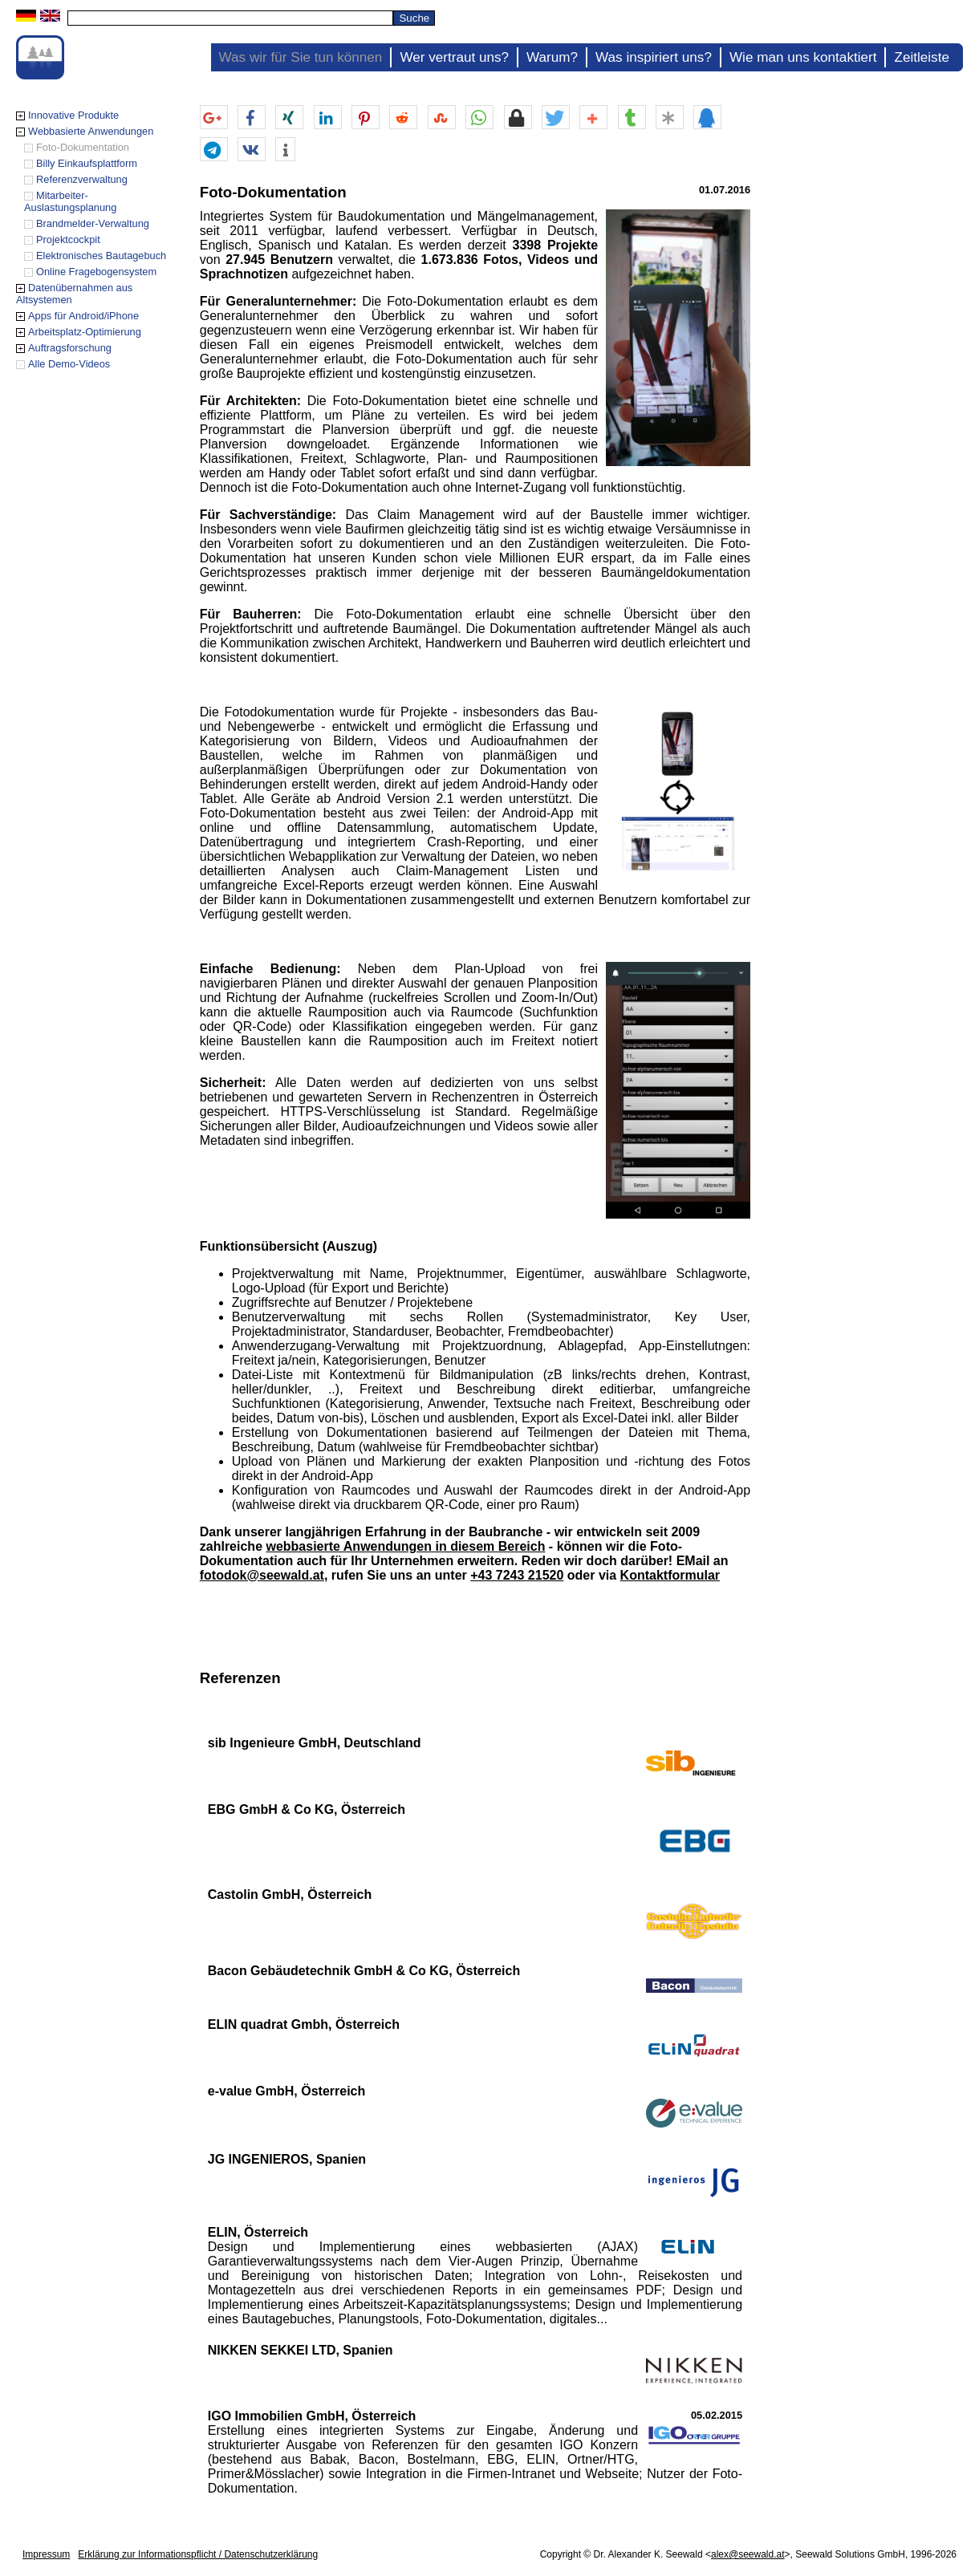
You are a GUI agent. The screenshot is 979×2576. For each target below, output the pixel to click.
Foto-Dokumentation (82, 147)
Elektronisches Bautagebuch (101, 255)
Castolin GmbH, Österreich (290, 1894)
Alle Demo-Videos (69, 364)
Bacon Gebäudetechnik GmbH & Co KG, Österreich (364, 1971)
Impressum (46, 2554)
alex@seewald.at (748, 2554)
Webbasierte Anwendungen (90, 131)
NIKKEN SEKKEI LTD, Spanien (300, 2350)
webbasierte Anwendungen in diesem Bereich (405, 1546)
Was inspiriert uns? (653, 57)
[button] (214, 118)
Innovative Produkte (73, 115)
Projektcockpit (68, 239)
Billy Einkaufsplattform (86, 163)
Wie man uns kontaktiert (803, 57)
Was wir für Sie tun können (301, 57)
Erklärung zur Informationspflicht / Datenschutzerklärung (198, 2554)
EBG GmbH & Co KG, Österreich (306, 1809)
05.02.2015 (716, 2415)
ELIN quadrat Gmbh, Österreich (304, 2024)
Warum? (552, 57)
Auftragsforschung (70, 348)
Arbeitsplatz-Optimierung (84, 332)
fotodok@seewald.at (262, 1575)
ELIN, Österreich (258, 2232)
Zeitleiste (921, 57)
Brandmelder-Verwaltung (92, 223)
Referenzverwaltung (82, 179)
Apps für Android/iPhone (83, 316)
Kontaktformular (670, 1575)
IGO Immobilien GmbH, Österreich (312, 2416)
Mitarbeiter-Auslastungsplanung (70, 201)
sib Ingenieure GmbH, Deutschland (314, 1743)
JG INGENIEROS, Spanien (287, 2159)
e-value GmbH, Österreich (287, 2091)
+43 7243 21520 (516, 1575)
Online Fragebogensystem (96, 272)
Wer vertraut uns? (454, 57)
